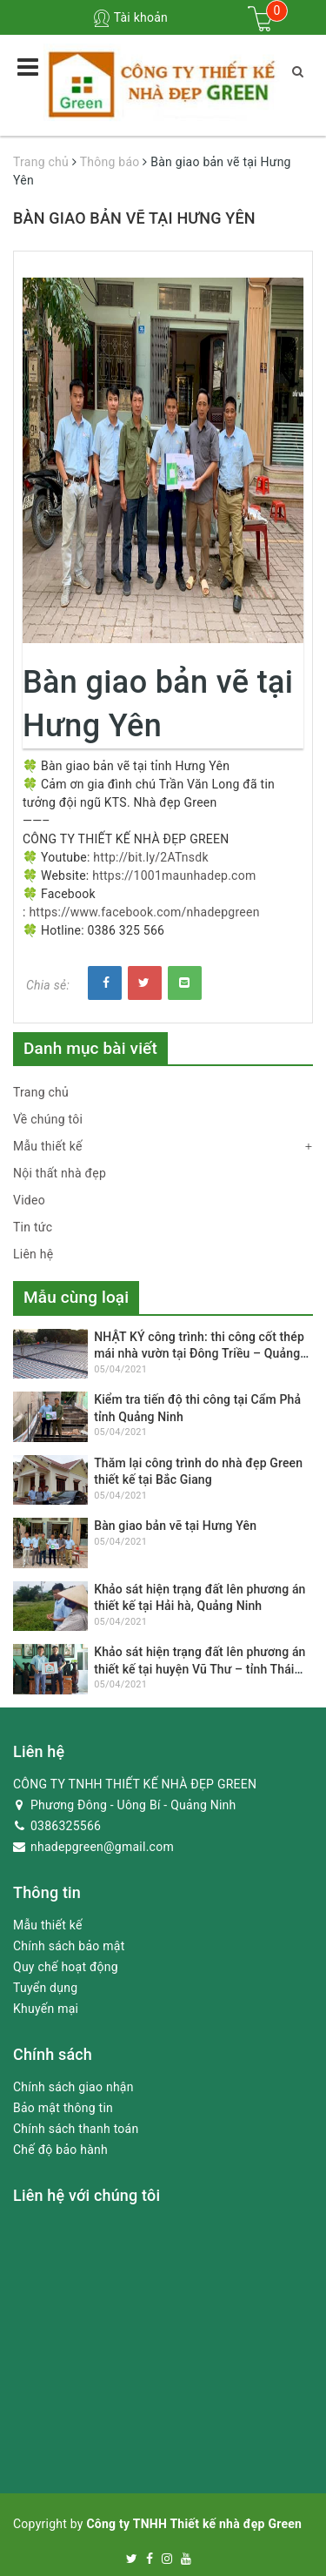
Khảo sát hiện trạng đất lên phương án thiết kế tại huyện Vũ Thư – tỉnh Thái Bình (199, 1669)
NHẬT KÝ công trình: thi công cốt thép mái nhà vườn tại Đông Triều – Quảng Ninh (199, 1354)
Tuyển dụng (45, 1988)
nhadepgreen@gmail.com (93, 1847)
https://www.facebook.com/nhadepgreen (144, 912)
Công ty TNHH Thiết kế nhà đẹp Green (194, 2524)
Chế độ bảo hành (60, 2150)
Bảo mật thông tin (63, 2108)
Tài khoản (130, 17)
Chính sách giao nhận (73, 2087)
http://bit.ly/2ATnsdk (150, 857)
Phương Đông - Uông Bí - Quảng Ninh (124, 1805)
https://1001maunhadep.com (174, 875)
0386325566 (57, 1826)
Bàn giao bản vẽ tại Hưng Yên (175, 1526)
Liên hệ (33, 1254)
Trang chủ (41, 1092)
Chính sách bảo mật (68, 1946)
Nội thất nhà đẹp (59, 1173)
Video (29, 1200)
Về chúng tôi (48, 1119)
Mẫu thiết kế (48, 1146)
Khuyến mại (45, 2009)
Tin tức (32, 1227)
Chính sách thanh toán (75, 2129)
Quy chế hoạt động (65, 1967)
